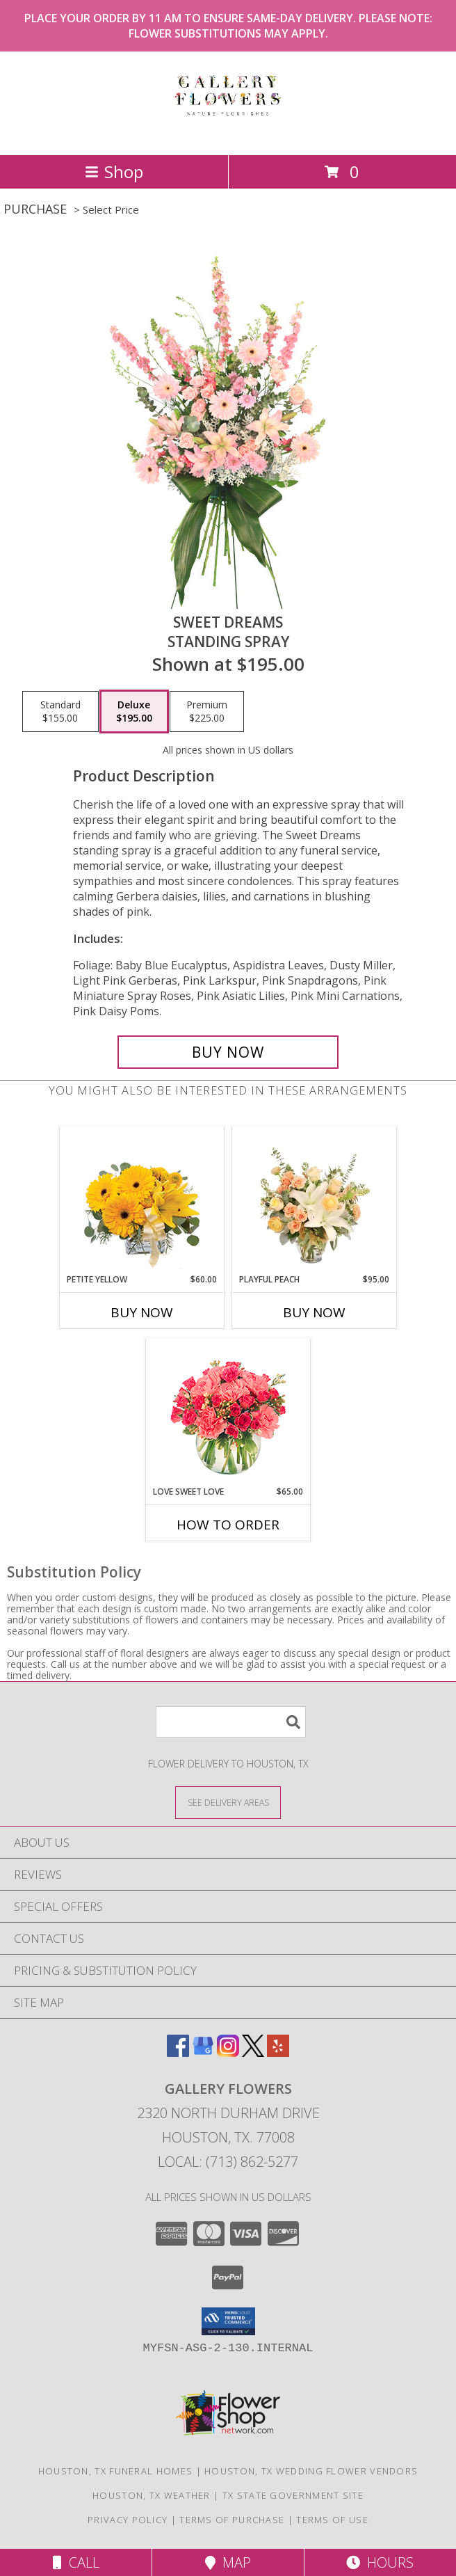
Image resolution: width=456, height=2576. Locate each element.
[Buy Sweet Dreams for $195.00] (228, 1052)
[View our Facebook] (178, 2052)
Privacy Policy (128, 2519)
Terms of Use (332, 2519)
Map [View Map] (228, 2562)
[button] (228, 2321)
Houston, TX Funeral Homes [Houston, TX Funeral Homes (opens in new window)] (115, 2471)
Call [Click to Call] (76, 2562)
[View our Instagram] (228, 2052)
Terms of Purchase (231, 2519)
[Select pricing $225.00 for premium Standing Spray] (206, 712)
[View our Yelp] (278, 2052)
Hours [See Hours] (380, 2562)
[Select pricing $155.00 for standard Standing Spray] (60, 712)
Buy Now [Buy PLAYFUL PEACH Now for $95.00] (314, 1312)
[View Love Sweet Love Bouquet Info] (228, 1412)
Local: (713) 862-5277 (228, 2161)
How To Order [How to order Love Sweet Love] (228, 1525)
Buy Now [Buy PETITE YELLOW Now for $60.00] (142, 1312)
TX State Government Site (293, 2495)
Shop (114, 171)
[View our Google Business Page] (203, 2052)
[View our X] (253, 2052)
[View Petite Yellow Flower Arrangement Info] (142, 1200)
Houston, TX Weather (151, 2495)
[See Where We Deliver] (228, 1801)
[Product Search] (231, 1722)
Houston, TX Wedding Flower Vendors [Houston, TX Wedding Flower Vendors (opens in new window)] (311, 2471)
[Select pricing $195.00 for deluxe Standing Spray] (134, 712)
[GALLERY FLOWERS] (227, 134)
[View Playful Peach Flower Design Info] (314, 1199)
